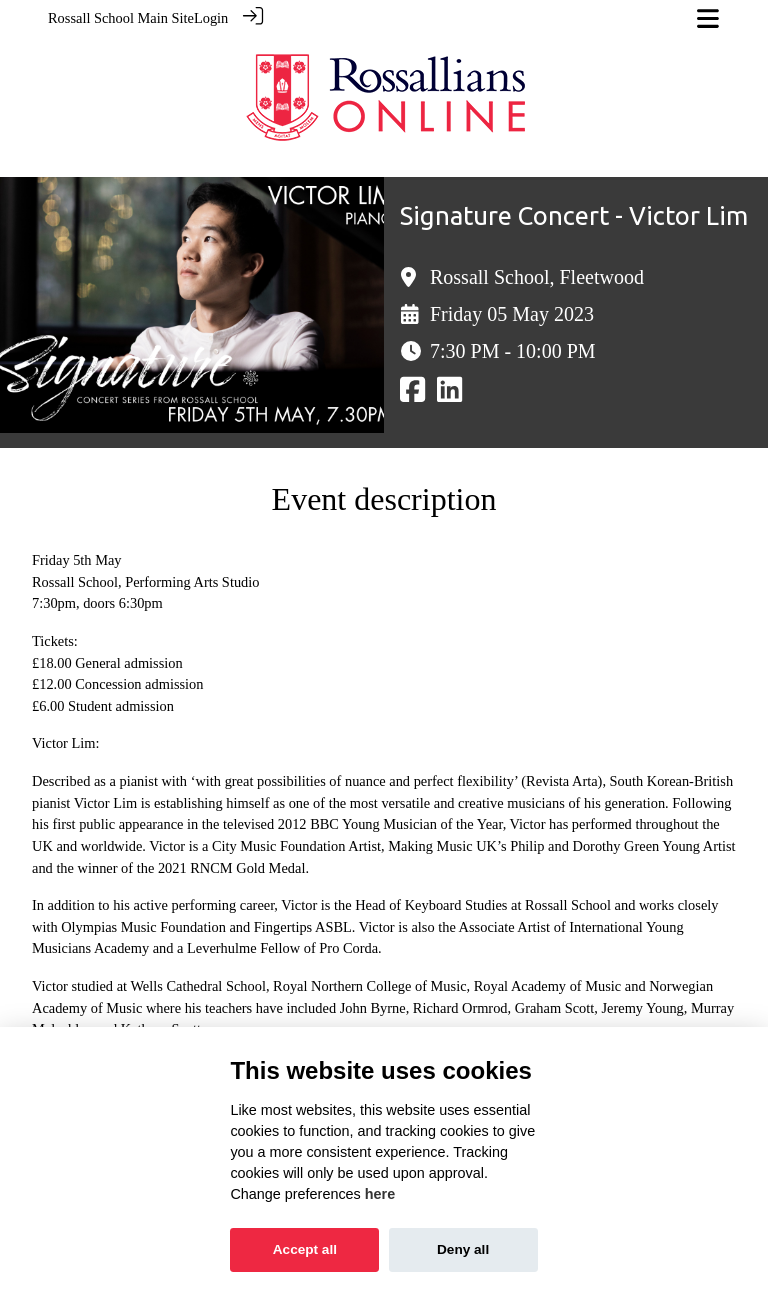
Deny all (463, 1249)
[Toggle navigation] (708, 18)
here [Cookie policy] (380, 1194)
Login (211, 18)
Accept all (305, 1249)
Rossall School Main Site (121, 18)
